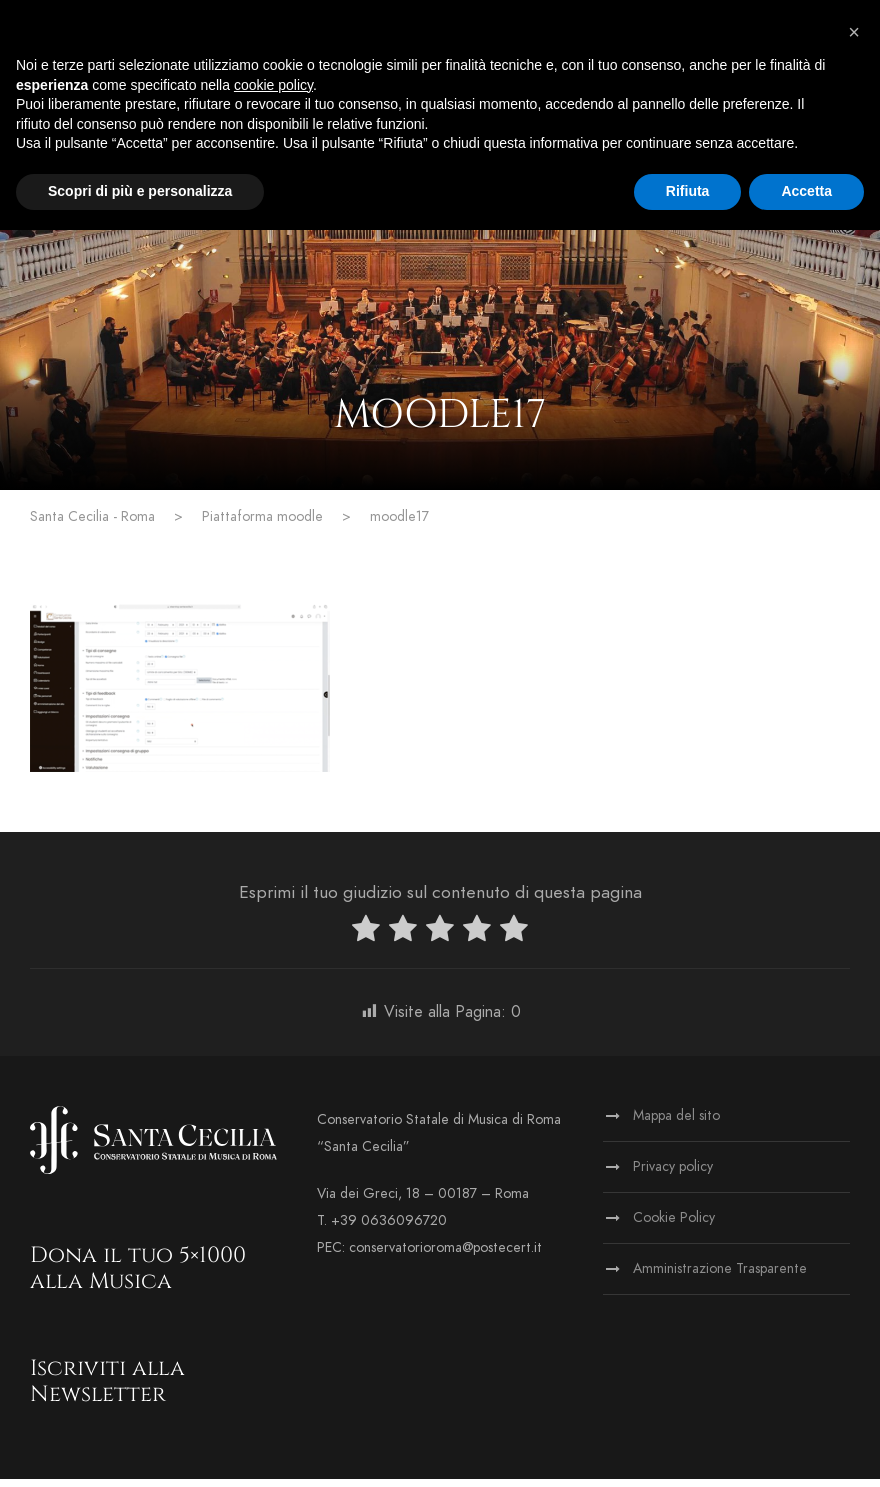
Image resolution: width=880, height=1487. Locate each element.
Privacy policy (673, 1174)
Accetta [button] (806, 191)
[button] (854, 32)
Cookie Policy (674, 1225)
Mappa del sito (676, 1123)
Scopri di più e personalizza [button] (140, 191)
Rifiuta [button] (688, 191)
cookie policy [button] (273, 85)
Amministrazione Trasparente (720, 1276)
